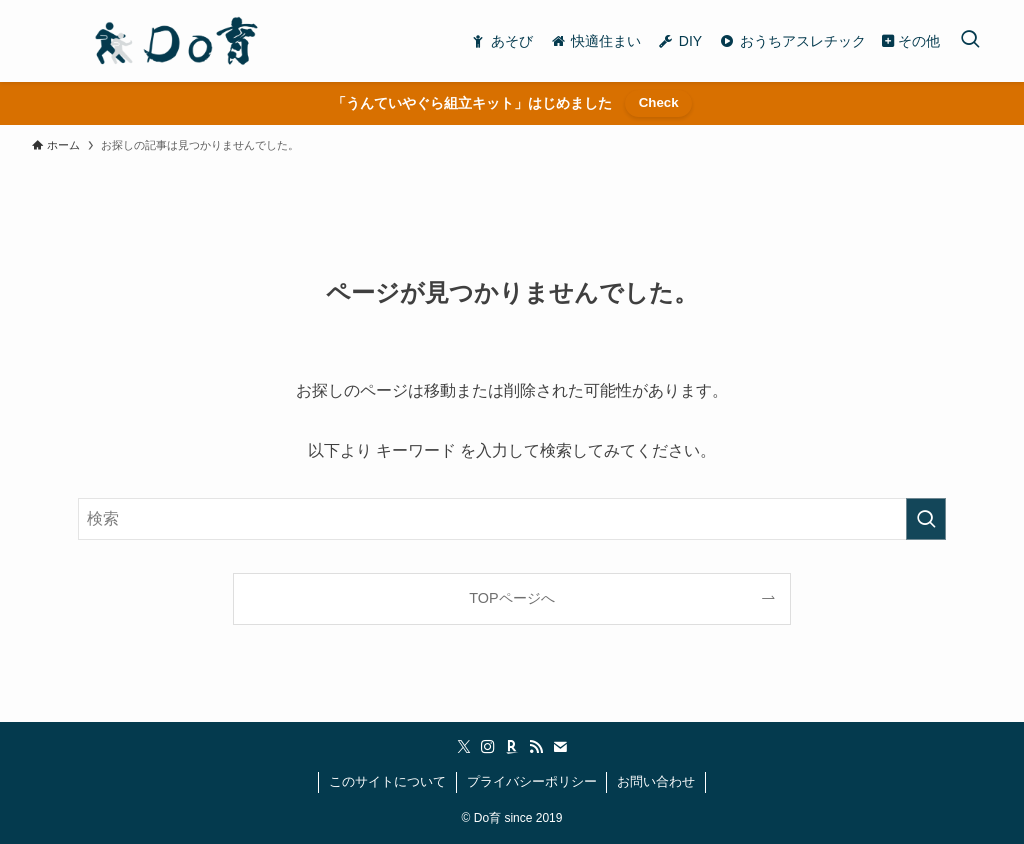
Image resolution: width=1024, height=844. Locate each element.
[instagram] (488, 747)
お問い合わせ (656, 781)
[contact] (560, 747)
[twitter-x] (464, 747)
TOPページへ (511, 598)
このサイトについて (387, 781)
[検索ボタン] (970, 41)
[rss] (536, 747)
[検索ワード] (512, 519)
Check (658, 102)
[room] (512, 747)
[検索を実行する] (926, 519)
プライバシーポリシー (532, 781)
